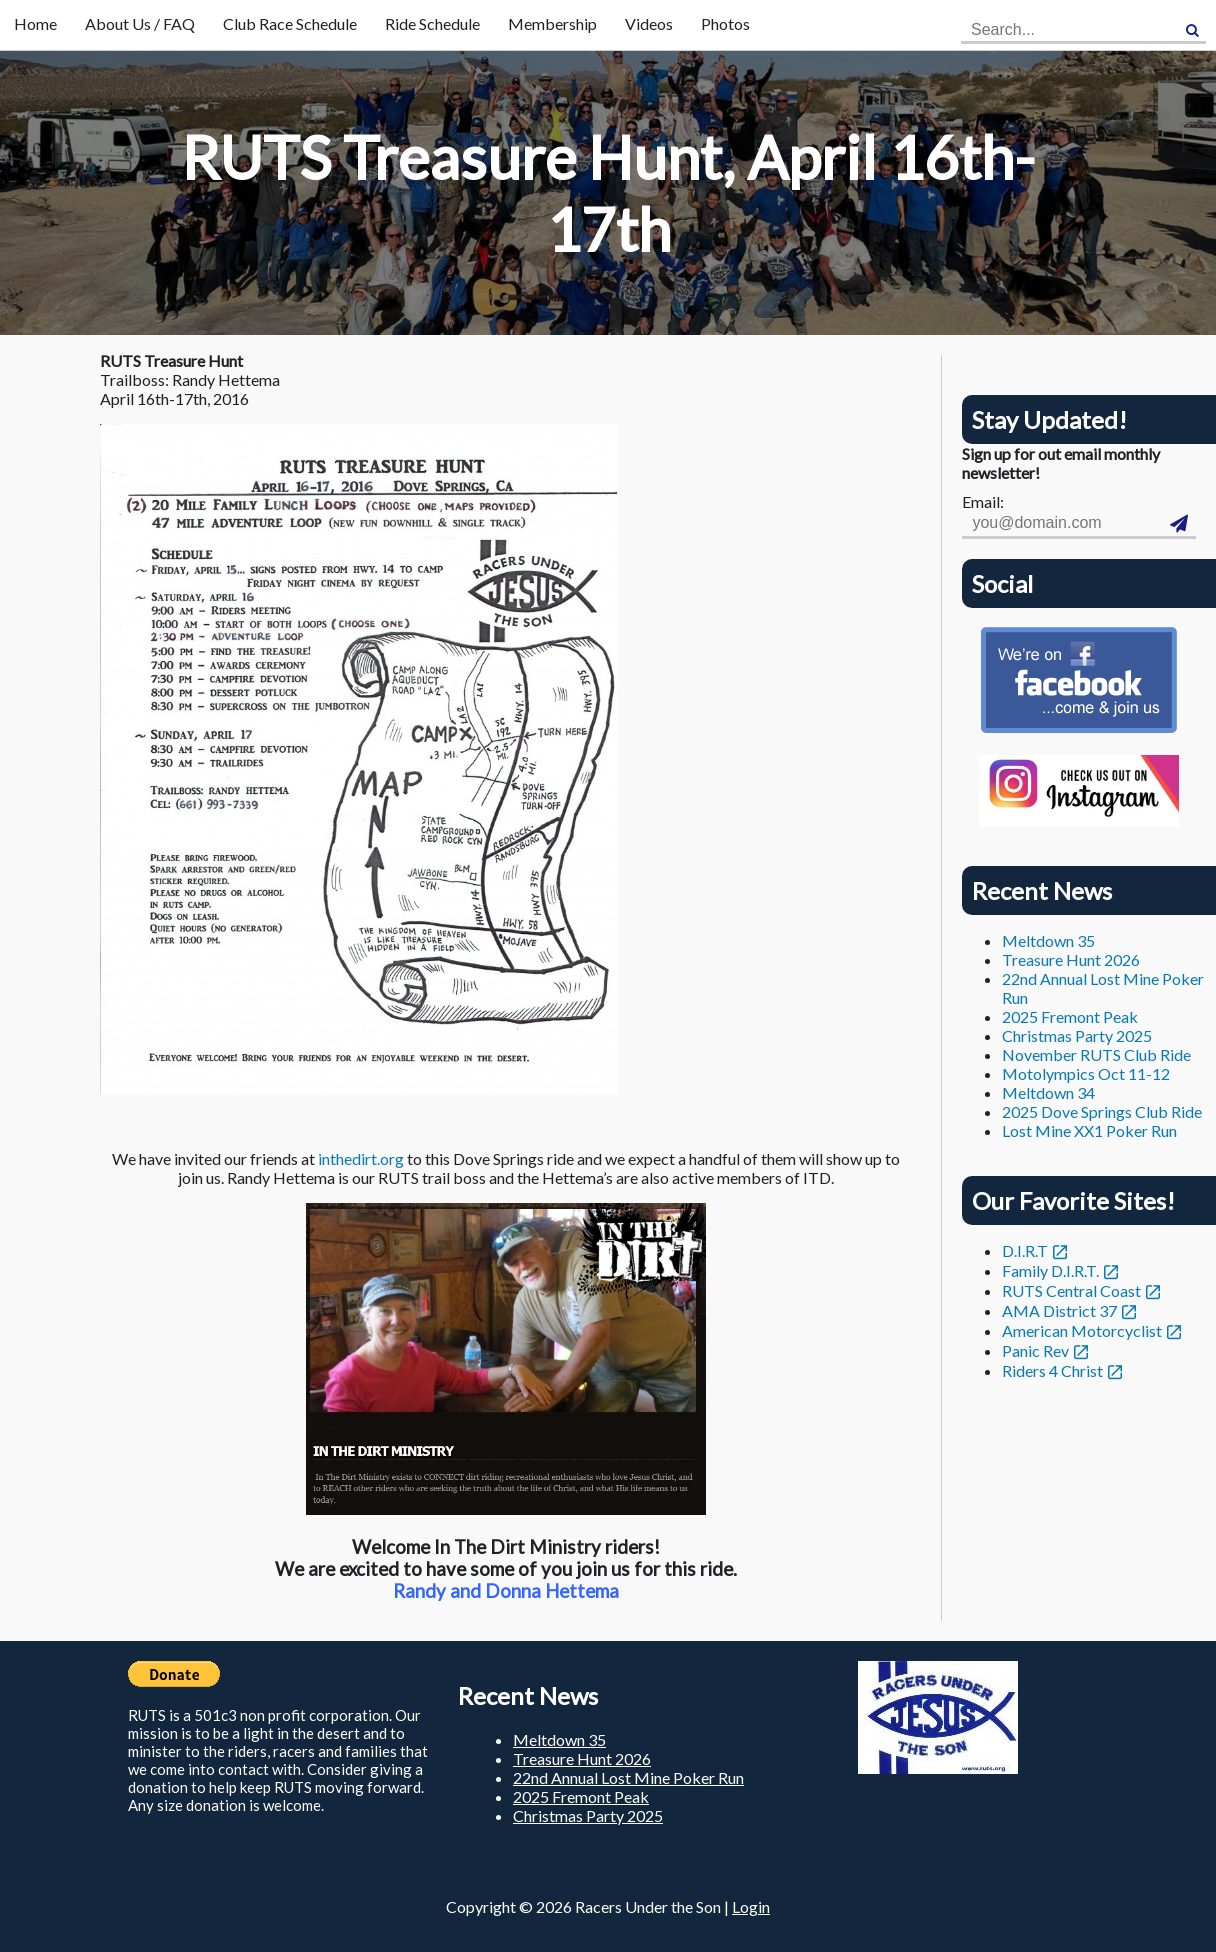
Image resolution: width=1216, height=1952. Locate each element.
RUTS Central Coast (1071, 1290)
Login (751, 1906)
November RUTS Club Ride (1096, 1054)
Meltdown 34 (1048, 1092)
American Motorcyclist (1082, 1330)
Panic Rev (1035, 1350)
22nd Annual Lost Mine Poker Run (628, 1777)
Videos (649, 23)
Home (35, 23)
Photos (725, 23)
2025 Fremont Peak (1070, 1016)
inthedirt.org (361, 1158)
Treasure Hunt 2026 (1071, 959)
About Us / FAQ (140, 23)
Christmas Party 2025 (1077, 1035)
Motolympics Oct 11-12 (1086, 1073)
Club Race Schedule (290, 23)
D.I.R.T (1025, 1250)
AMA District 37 (1059, 1310)
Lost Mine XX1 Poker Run (1089, 1130)
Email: (983, 501)
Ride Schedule (432, 23)
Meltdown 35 (1048, 940)
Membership (552, 23)
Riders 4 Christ (1052, 1370)
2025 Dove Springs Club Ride (1102, 1111)
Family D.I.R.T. (1050, 1270)
